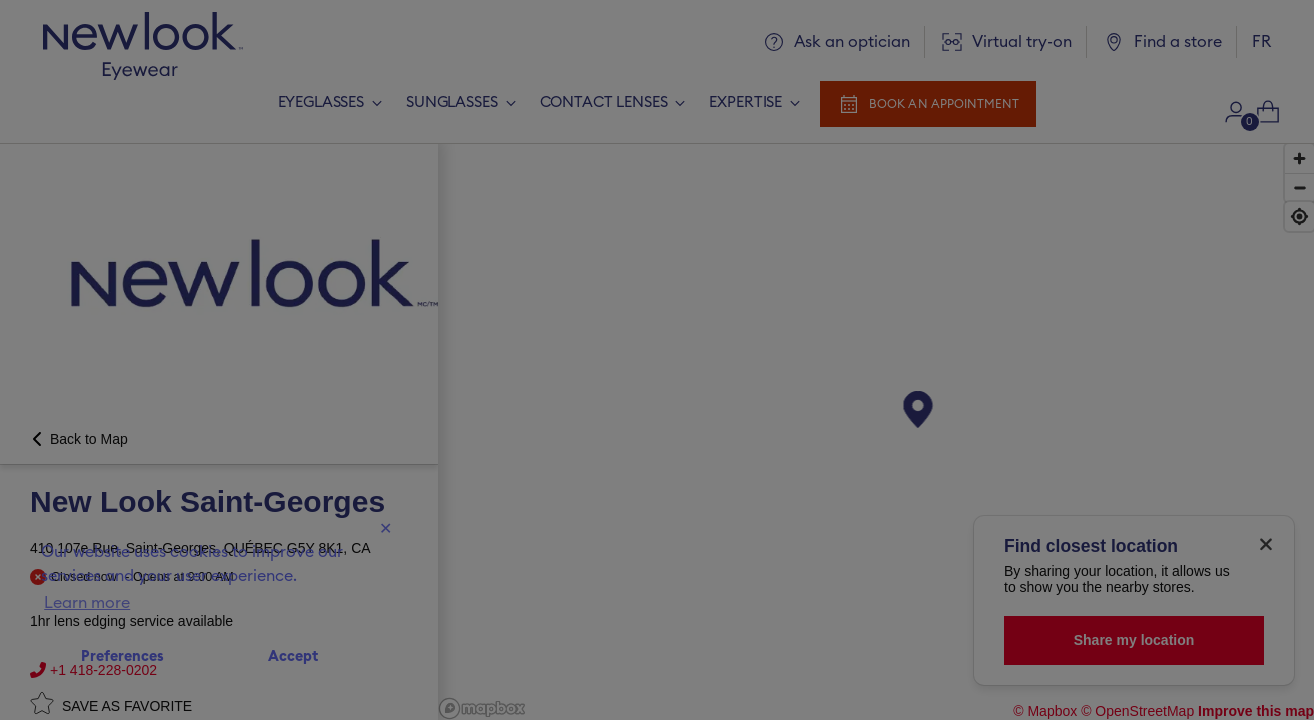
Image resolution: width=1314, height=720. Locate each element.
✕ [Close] (385, 529)
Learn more (87, 603)
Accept (293, 656)
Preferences (122, 656)
